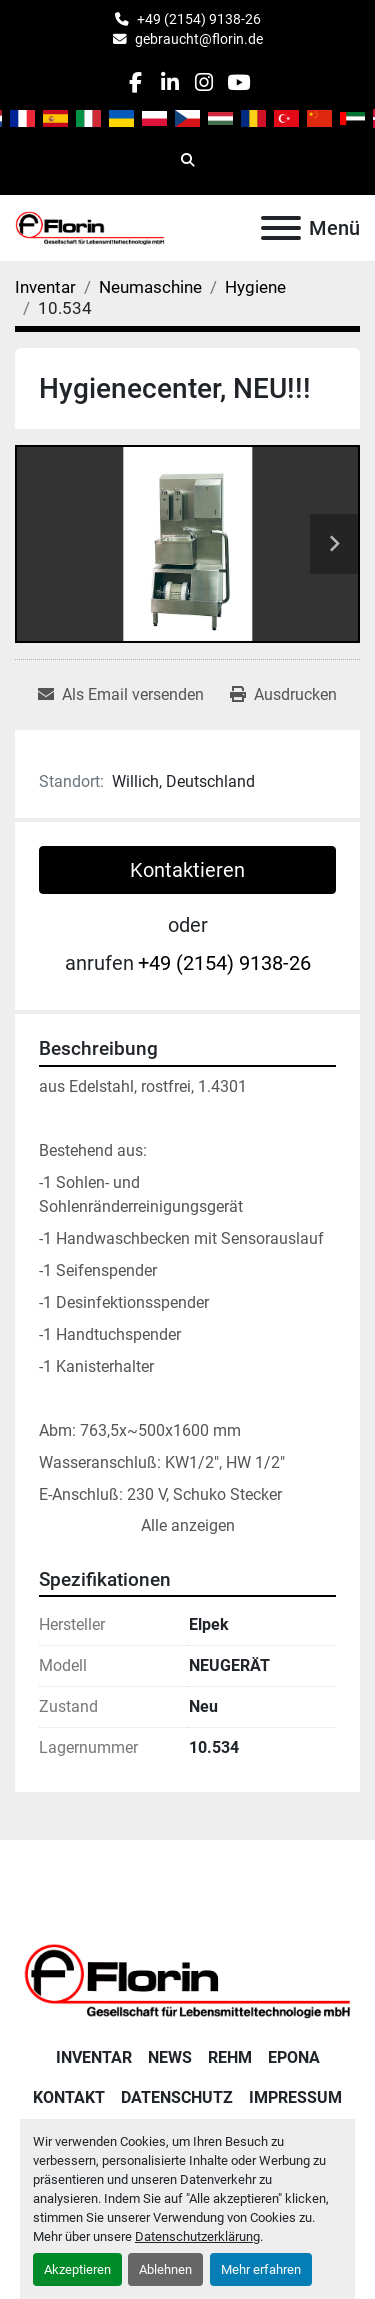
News (170, 2057)
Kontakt (69, 2097)
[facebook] (135, 82)
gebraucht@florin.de (199, 39)
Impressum (295, 2097)
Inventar (94, 2057)
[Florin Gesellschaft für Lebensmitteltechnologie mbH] (187, 1979)
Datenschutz (177, 2097)
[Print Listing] (283, 695)
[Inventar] (45, 287)
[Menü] (281, 228)
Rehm (230, 2057)
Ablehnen (165, 2269)
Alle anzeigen (188, 1525)
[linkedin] (169, 82)
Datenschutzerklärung (197, 2236)
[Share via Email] (121, 695)
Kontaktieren (187, 870)
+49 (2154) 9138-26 (199, 19)
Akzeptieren (77, 2269)
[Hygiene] (255, 287)
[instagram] (204, 82)
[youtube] (238, 82)
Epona (294, 2057)
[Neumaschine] (150, 287)
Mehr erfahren (261, 2269)
